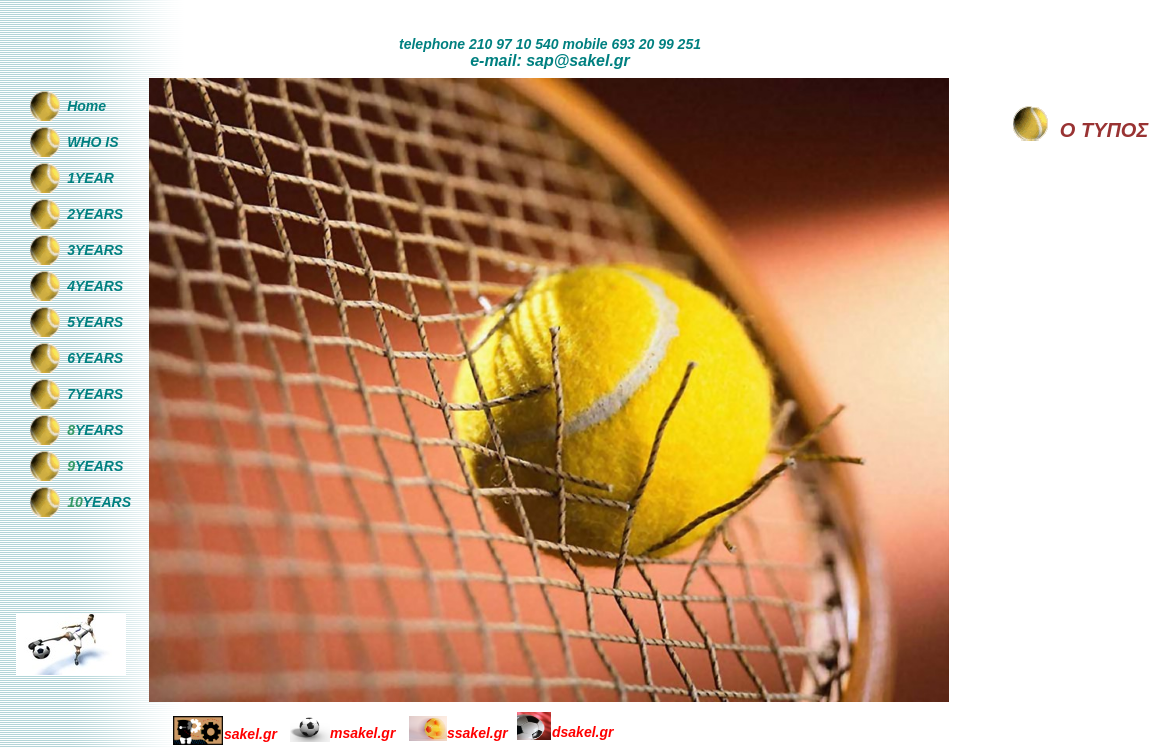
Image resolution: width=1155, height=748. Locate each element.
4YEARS (95, 286)
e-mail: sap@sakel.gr (550, 60)
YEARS (99, 430)
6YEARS (95, 358)
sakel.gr (250, 734)
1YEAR (90, 178)
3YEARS (95, 250)
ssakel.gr (477, 733)
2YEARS (95, 214)
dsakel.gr (582, 732)
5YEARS (95, 322)
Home (86, 106)
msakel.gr (362, 733)
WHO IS (92, 142)
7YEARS (95, 394)
